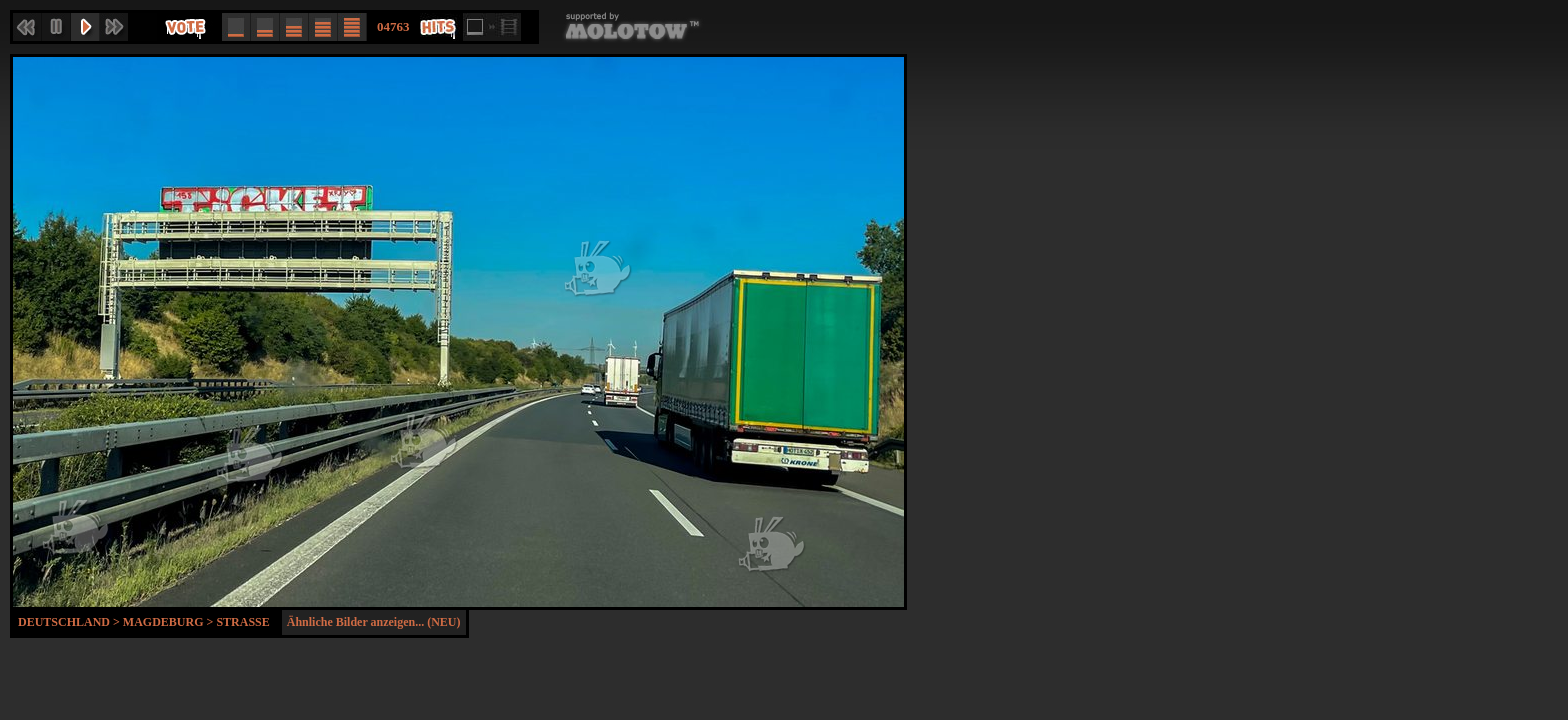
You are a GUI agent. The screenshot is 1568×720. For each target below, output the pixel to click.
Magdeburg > (170, 622)
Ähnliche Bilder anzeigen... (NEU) (374, 622)
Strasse (242, 622)
